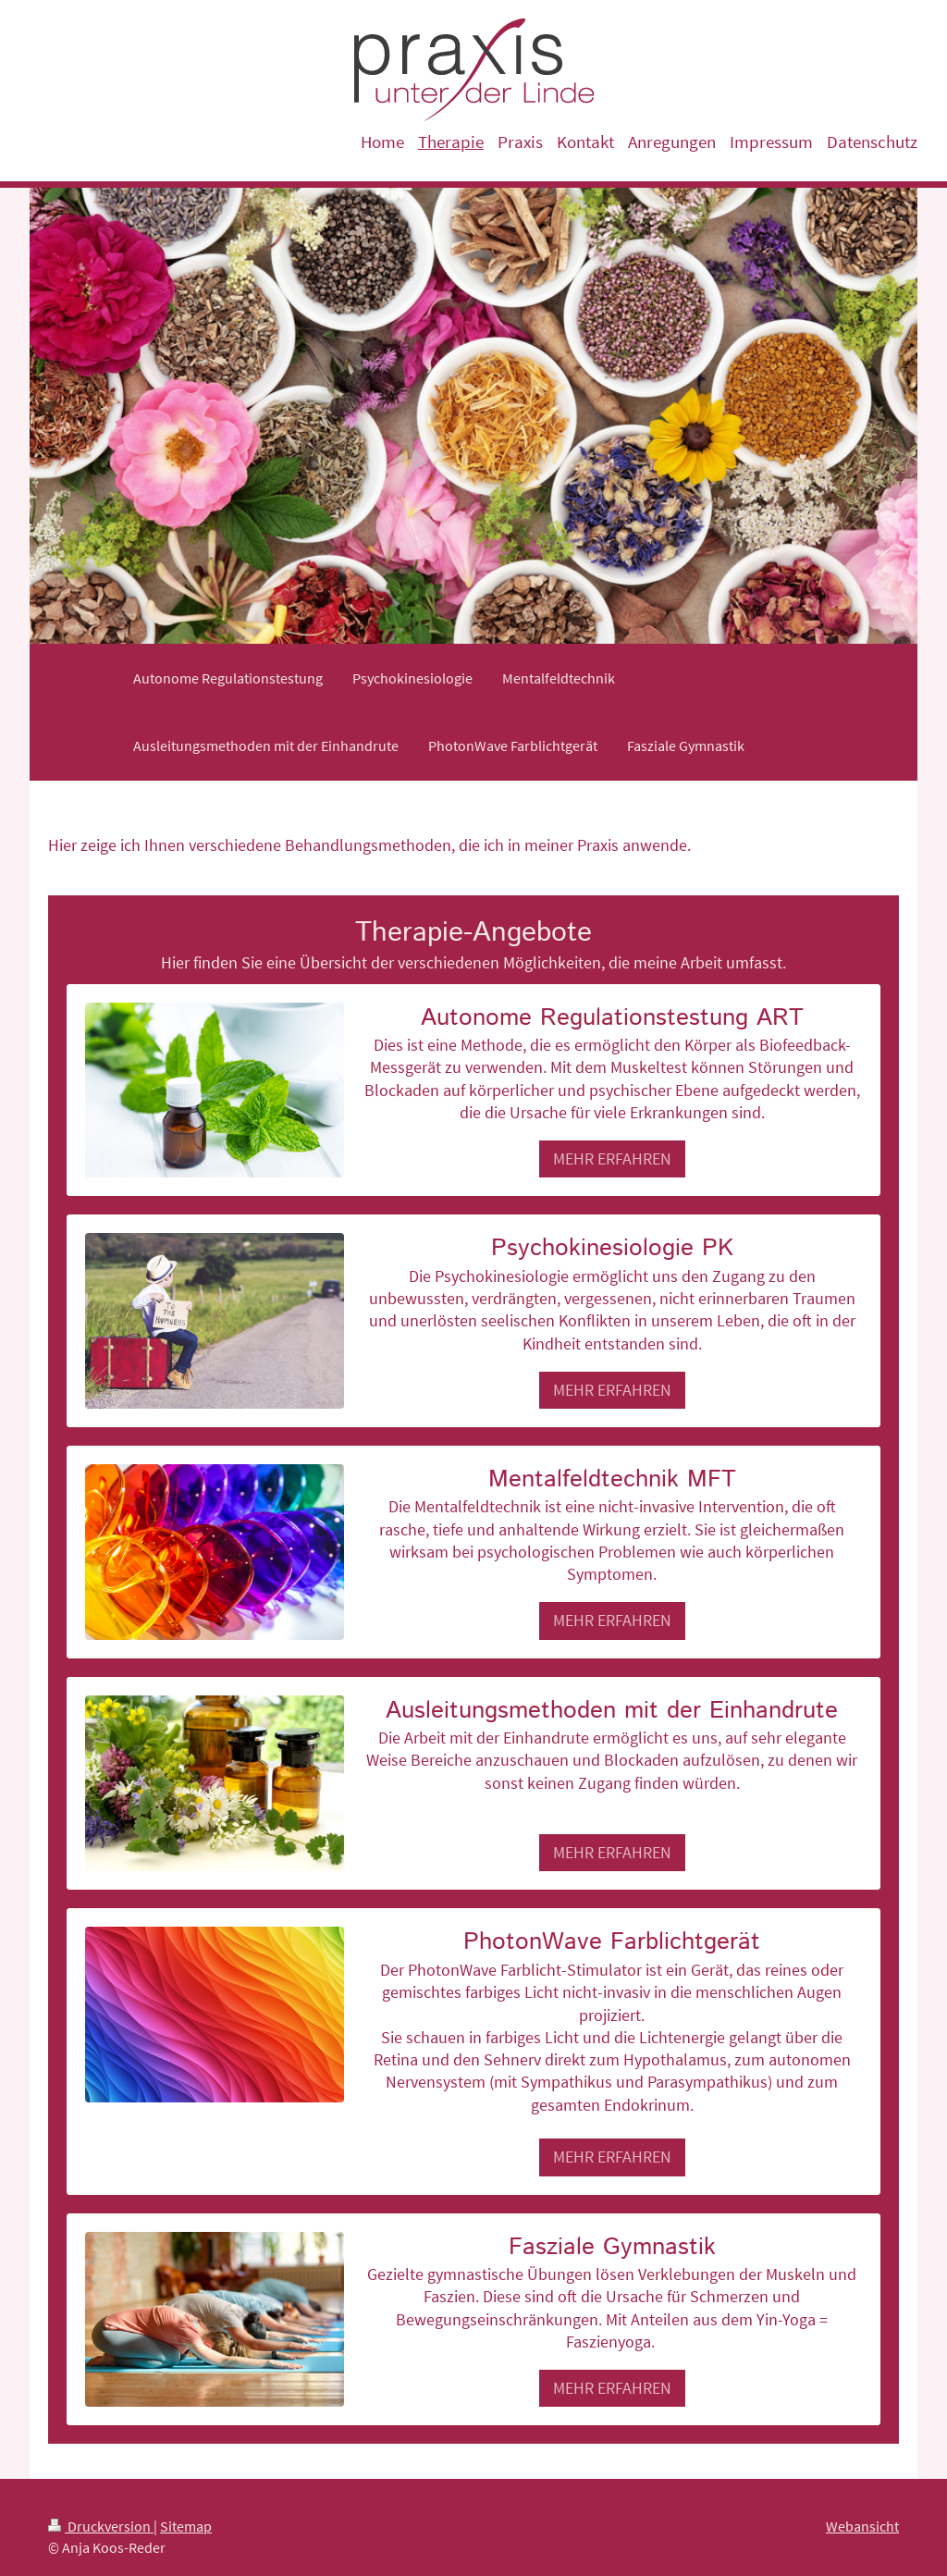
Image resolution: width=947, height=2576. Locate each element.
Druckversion (101, 2526)
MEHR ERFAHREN (612, 1158)
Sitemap (186, 2526)
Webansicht (862, 2526)
